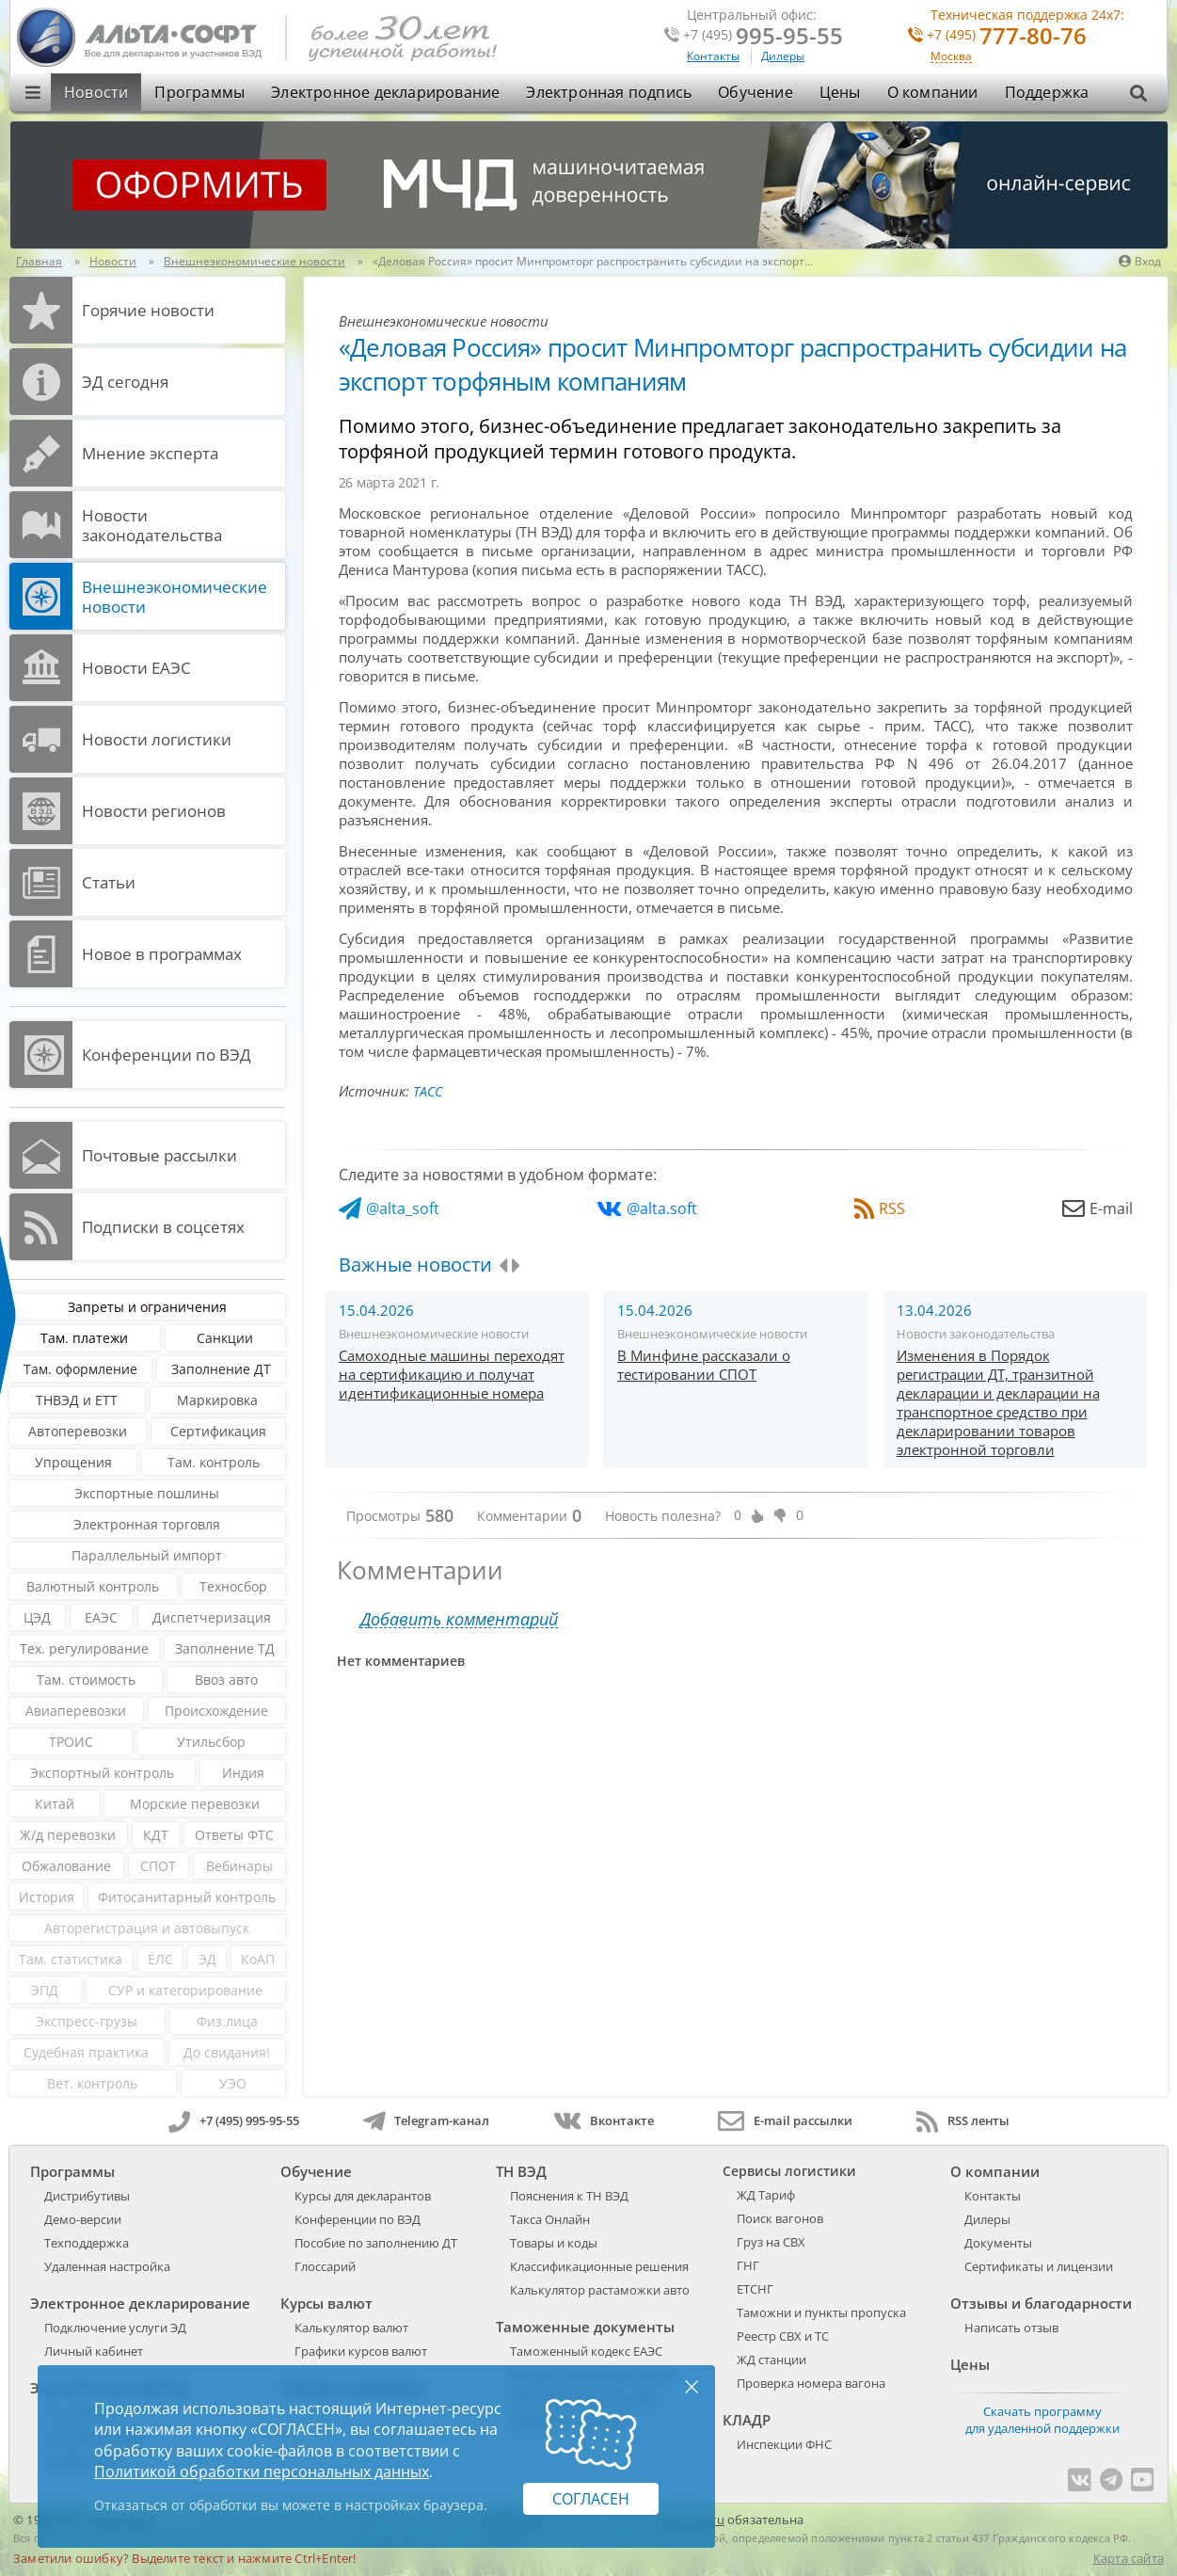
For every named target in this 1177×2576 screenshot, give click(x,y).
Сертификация (218, 1431)
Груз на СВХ (771, 2241)
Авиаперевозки (75, 1711)
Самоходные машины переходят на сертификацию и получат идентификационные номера (452, 1374)
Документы (998, 2242)
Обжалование (66, 1866)
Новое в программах (162, 954)
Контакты (713, 56)
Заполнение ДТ (221, 1369)
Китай (54, 1804)
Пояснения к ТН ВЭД (569, 2195)
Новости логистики (156, 739)
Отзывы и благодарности (1041, 2303)
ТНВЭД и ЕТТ (77, 1400)
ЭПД (44, 1990)
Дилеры (782, 56)
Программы (199, 92)
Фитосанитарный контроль (187, 1897)
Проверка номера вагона (811, 2383)
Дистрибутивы (87, 2195)
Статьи (108, 882)
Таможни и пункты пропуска (821, 2312)
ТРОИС (71, 1742)
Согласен (590, 2498)
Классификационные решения (599, 2266)
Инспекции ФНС (784, 2444)
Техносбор (233, 1586)
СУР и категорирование (185, 1990)
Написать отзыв (1011, 2327)
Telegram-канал (426, 2120)
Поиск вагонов (780, 2218)
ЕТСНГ (755, 2288)
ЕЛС (160, 1959)
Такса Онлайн (550, 2219)
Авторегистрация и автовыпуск (146, 1928)
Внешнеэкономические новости (174, 596)
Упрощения (73, 1462)
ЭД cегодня (125, 381)
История (46, 1897)
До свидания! (226, 2052)
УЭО (233, 2083)
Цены (840, 92)
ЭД (207, 1959)
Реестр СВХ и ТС (783, 2336)
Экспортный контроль (102, 1773)
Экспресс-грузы (86, 2021)
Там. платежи (84, 1338)
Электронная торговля (146, 1524)
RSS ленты (963, 2120)
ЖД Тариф (766, 2194)
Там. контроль (213, 1462)
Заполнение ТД (225, 1648)
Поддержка (1047, 92)
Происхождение (216, 1711)
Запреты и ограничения (147, 1307)
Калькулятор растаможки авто (600, 2289)
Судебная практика (86, 2052)
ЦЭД (37, 1617)
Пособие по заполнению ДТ (375, 2242)
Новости (96, 92)
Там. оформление (80, 1369)
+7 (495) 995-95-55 (233, 2120)
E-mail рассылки (785, 2120)
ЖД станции (771, 2359)
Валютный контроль (92, 1586)
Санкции (225, 1338)
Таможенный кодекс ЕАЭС (586, 2351)
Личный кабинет (93, 2351)
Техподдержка (86, 2242)
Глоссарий (325, 2266)
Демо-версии (82, 2219)
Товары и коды (553, 2242)
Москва (951, 57)
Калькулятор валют (351, 2327)
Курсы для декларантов (362, 2195)
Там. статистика (70, 1959)
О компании (932, 92)
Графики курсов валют (360, 2351)
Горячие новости (148, 310)
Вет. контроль (92, 2083)
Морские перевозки (195, 1804)
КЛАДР (747, 2419)
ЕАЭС (101, 1617)
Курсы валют (326, 2303)
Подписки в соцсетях (163, 1227)
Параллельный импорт (147, 1555)
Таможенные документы (585, 2326)
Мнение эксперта (150, 453)
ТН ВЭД (521, 2171)
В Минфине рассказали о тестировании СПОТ (703, 1365)
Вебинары (239, 1866)
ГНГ (748, 2265)
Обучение (755, 92)
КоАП (258, 1959)
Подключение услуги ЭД (115, 2327)
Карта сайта (1128, 2558)
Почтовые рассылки (159, 1155)
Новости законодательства (152, 525)
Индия (243, 1773)
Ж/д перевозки (68, 1835)
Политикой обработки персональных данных (261, 2471)
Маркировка (217, 1400)
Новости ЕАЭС (136, 668)
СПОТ (158, 1866)
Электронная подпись (609, 92)
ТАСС (427, 1091)
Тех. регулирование (84, 1648)
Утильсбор (211, 1742)
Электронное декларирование (385, 92)
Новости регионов (154, 811)
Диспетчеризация (211, 1617)
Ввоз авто (226, 1679)
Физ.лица (227, 2021)
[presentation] (503, 1266)
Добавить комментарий (459, 1619)
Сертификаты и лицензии (1038, 2266)
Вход (1140, 261)
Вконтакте (603, 2120)
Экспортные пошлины (146, 1493)
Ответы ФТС (234, 1835)
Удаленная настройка (107, 2266)
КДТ (155, 1835)
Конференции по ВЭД (166, 1054)
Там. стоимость (86, 1679)
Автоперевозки (77, 1431)
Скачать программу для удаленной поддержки (1042, 2420)
